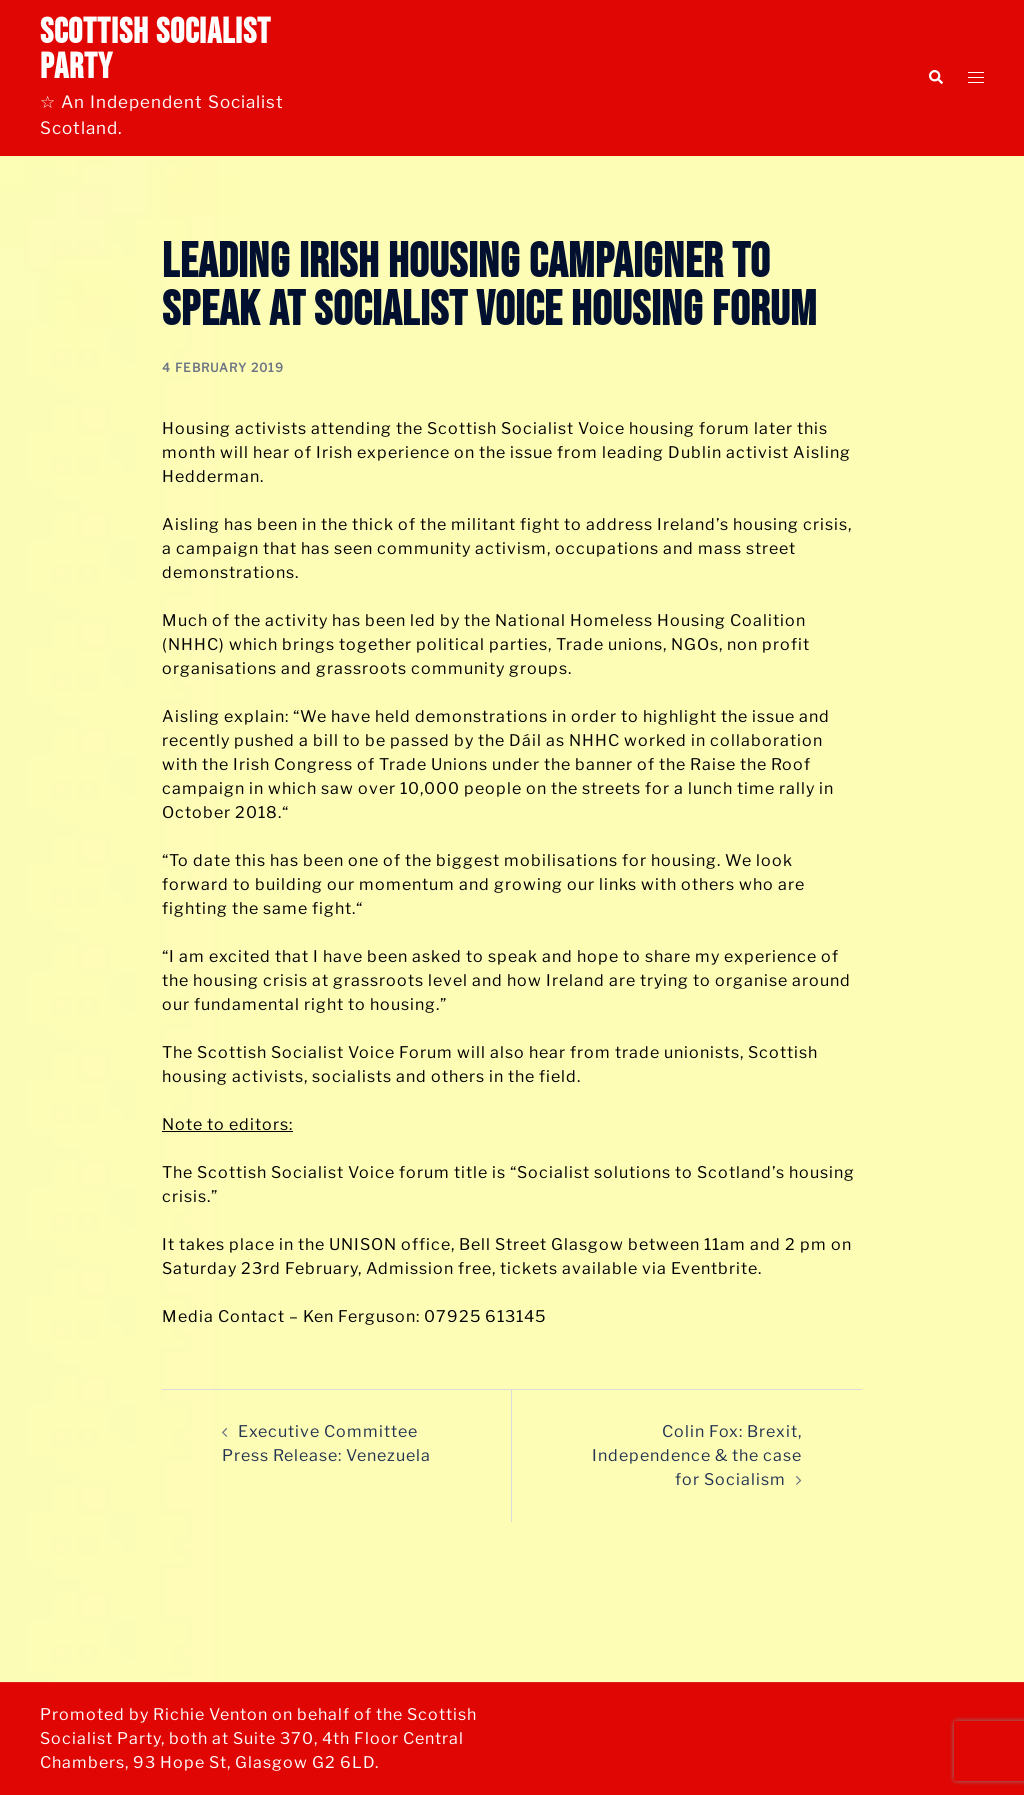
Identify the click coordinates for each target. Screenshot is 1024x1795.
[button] (935, 78)
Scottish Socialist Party (155, 50)
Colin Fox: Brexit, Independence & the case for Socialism (697, 1455)
